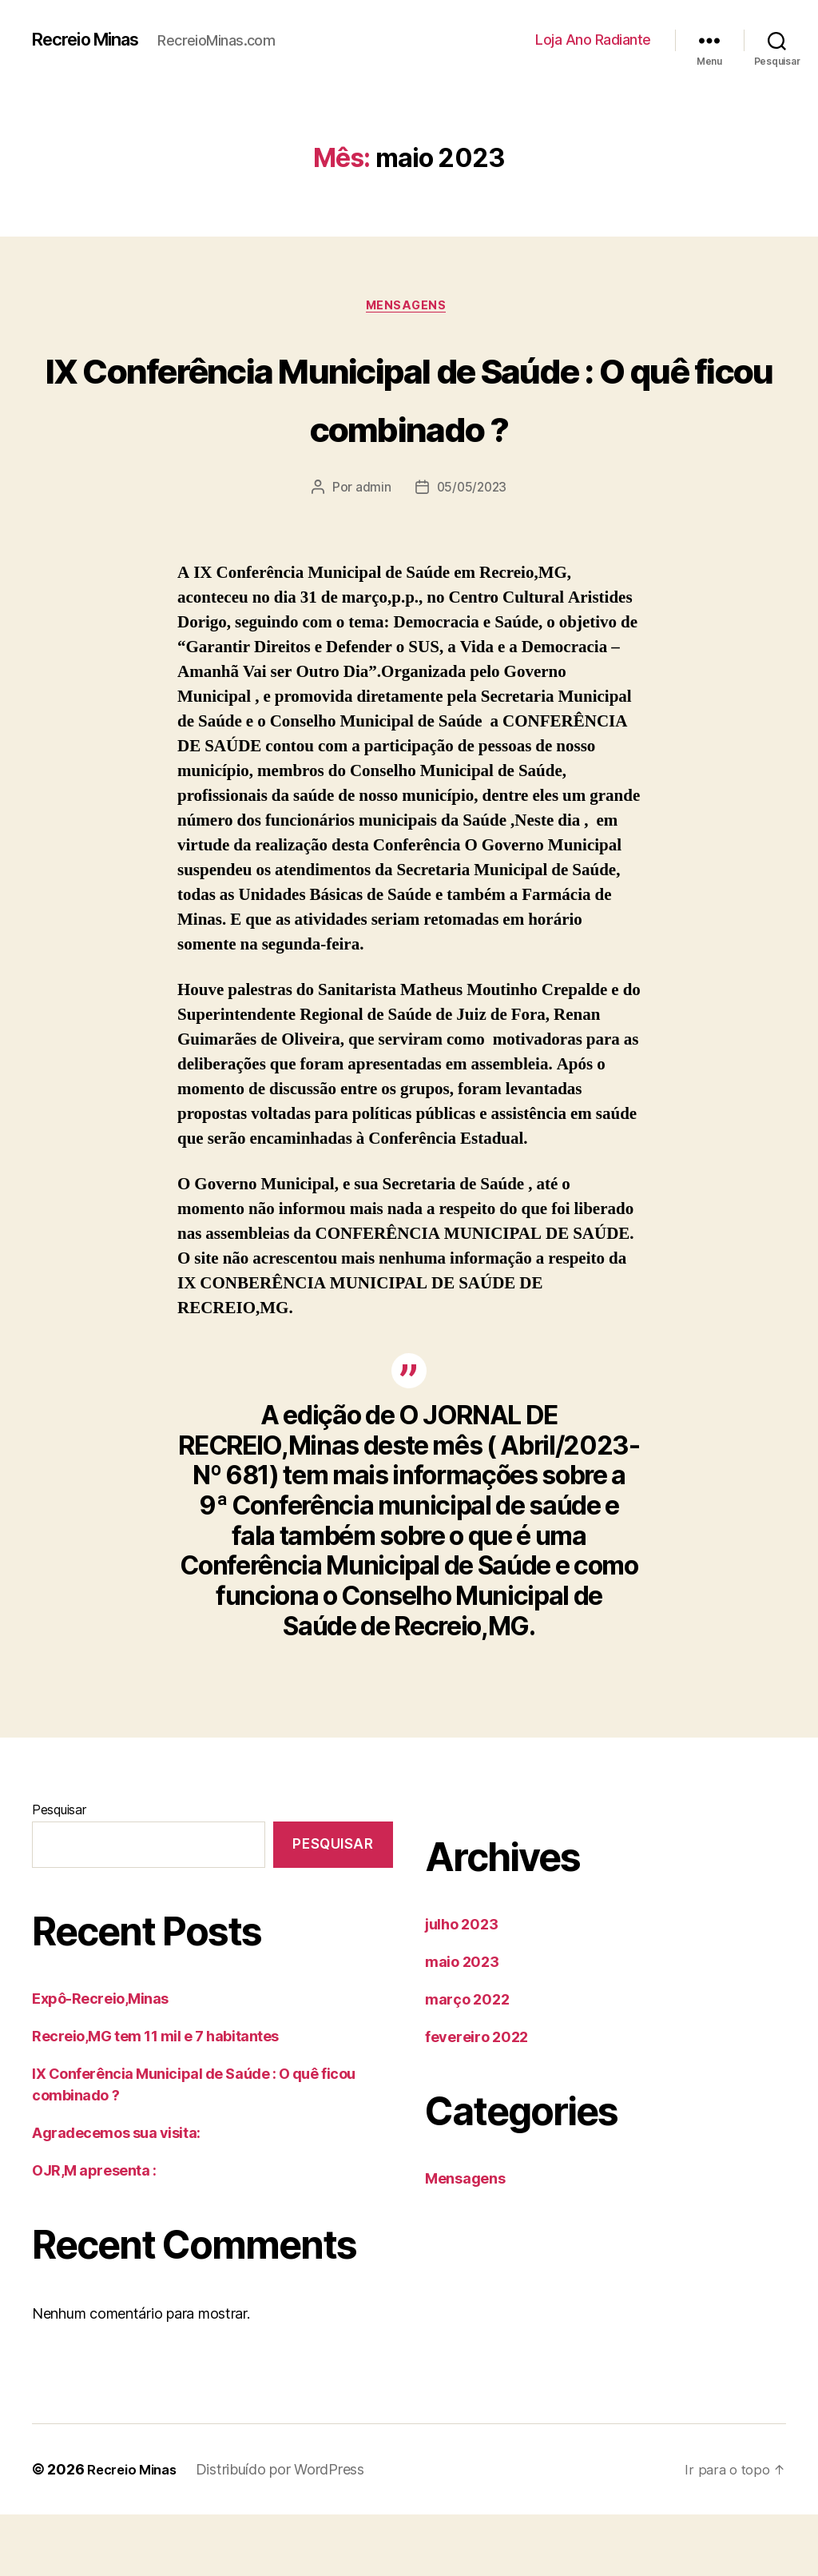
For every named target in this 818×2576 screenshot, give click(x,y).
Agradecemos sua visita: (116, 2194)
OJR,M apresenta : (94, 2232)
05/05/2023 (471, 549)
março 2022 (467, 2060)
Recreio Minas (93, 40)
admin (371, 549)
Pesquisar (59, 1870)
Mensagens (409, 308)
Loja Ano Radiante (593, 39)
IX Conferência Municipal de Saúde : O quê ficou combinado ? (409, 427)
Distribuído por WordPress (288, 2530)
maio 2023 (462, 2022)
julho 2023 (461, 1985)
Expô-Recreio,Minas (100, 2060)
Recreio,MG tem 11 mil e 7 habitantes (155, 2097)
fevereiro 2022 (476, 2097)
